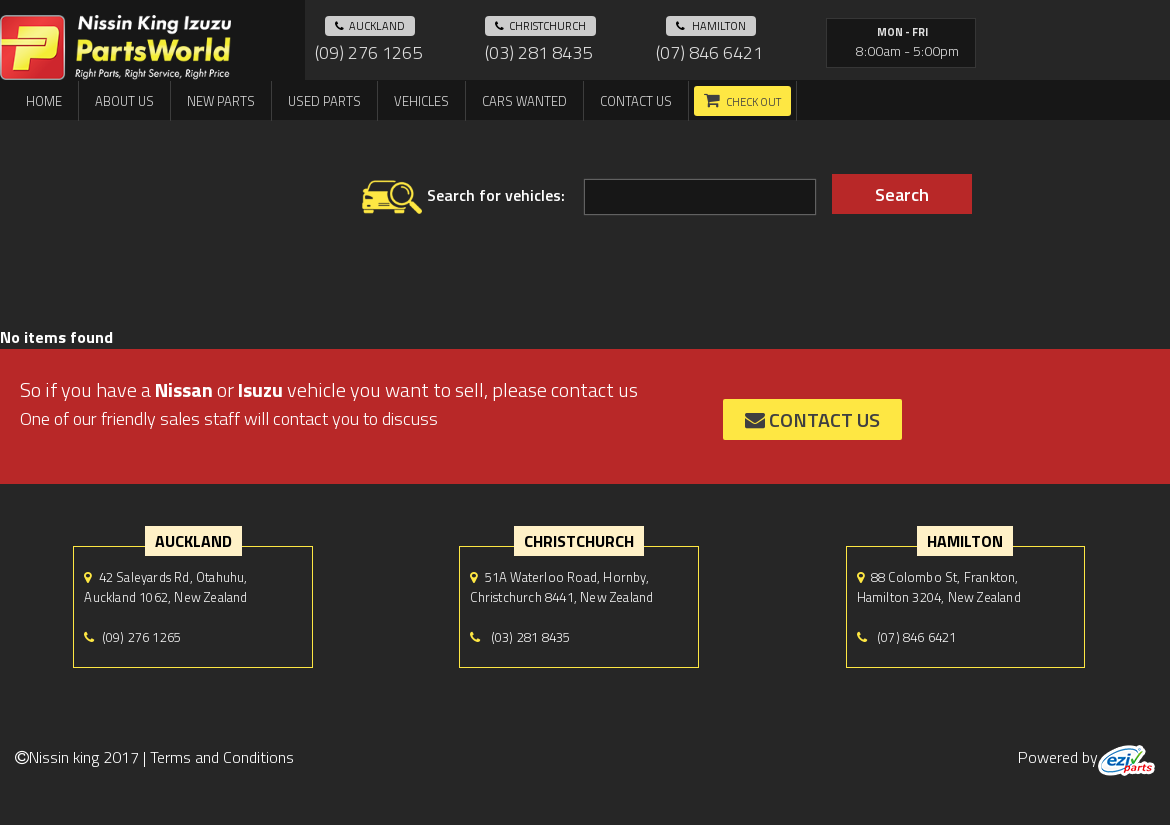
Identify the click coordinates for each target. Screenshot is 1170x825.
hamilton (711, 26)
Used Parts (324, 101)
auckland (370, 26)
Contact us (636, 101)
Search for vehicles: (463, 197)
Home (44, 101)
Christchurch (540, 26)
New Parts (221, 101)
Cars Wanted (524, 101)
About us (124, 101)
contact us (812, 419)
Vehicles (421, 101)
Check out (753, 102)
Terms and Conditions (222, 757)
